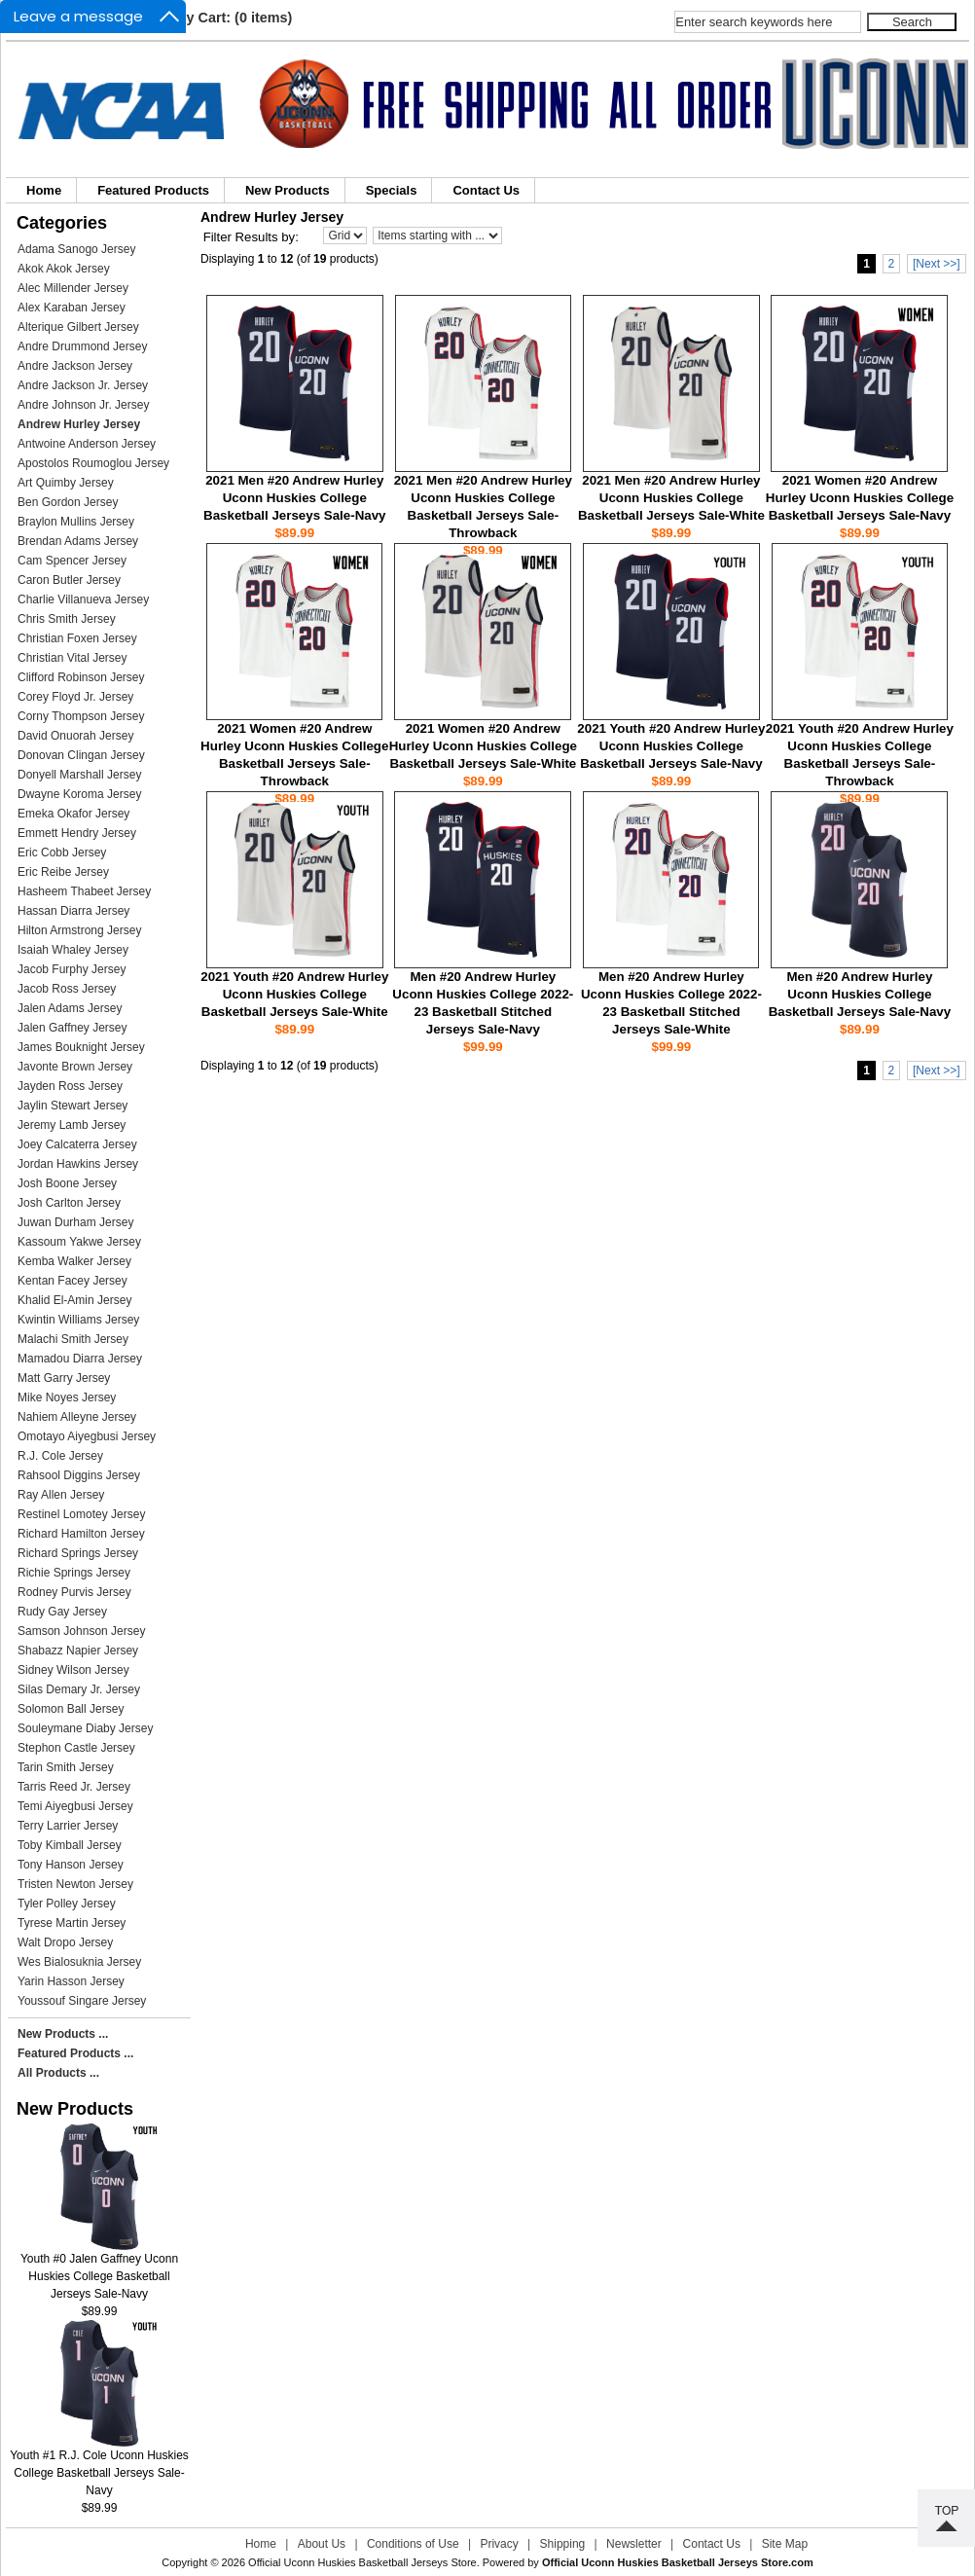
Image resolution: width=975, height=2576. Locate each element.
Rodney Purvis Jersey (74, 1592)
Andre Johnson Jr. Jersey (83, 405)
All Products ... (58, 2073)
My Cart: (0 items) (234, 17)
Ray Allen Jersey (61, 1495)
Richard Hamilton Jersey (81, 1534)
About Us (321, 2544)
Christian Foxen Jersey (77, 638)
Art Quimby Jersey (66, 483)
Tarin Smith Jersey (66, 1767)
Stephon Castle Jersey (76, 1748)
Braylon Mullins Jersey (76, 521)
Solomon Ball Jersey (71, 1709)
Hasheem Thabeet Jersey (84, 891)
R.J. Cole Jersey (60, 1456)
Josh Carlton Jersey (69, 1203)
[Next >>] (936, 264)
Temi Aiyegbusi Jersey (75, 1806)
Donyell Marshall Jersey (79, 774)
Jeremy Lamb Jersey (72, 1125)
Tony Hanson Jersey (71, 1864)
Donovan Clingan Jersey (81, 755)
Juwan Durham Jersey (75, 1222)
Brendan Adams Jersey (78, 541)
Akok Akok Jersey (64, 268)
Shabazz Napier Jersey (78, 1650)
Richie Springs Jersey (74, 1572)
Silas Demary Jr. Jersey (79, 1689)
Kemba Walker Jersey (74, 1261)
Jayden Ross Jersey (70, 1086)
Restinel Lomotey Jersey (81, 1514)
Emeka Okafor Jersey (73, 813)
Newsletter (634, 2544)
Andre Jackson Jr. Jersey (83, 385)
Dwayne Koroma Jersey (79, 794)
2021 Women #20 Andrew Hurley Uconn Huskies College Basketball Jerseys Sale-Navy (860, 498)
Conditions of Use (413, 2544)
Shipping (563, 2544)
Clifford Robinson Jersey (81, 677)
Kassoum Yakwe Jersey (79, 1242)
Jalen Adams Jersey (70, 1008)
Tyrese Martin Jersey (72, 1923)
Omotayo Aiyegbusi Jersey (87, 1436)
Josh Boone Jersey (67, 1183)
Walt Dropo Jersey (65, 1942)
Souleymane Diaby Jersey (85, 1728)
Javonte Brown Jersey (75, 1066)
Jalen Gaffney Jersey (72, 1027)
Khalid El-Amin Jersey (74, 1300)
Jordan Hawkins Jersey (78, 1164)
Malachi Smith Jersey (73, 1339)
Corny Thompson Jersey (81, 716)
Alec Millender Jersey (73, 288)
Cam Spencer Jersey (72, 560)
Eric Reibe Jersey (63, 872)
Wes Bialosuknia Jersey (79, 1962)
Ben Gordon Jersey (68, 502)
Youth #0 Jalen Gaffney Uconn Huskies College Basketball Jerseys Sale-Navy (99, 2270)
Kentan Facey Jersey (72, 1281)
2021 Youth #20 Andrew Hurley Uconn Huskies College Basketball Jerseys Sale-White (294, 994)
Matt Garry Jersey (64, 1378)
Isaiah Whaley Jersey (73, 950)
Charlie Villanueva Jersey (83, 599)
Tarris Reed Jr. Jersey (74, 1787)
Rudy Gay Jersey (62, 1611)
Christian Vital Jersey (72, 658)
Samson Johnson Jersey (81, 1631)
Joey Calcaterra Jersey (77, 1144)
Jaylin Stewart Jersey (72, 1105)
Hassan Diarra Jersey (73, 911)
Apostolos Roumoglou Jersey (93, 463)
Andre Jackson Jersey (75, 366)
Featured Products (153, 190)
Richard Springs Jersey (78, 1553)
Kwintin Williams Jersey (78, 1319)
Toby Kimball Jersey (70, 1845)
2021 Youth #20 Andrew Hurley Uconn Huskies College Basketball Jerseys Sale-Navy (671, 746)
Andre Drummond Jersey (82, 346)
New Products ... (63, 2034)
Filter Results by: (251, 237)
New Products (287, 190)
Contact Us (486, 190)
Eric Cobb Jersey (62, 852)
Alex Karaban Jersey (72, 307)
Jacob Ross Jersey (67, 989)
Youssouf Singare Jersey (82, 2001)
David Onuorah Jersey (75, 736)
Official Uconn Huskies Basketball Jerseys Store (362, 2562)
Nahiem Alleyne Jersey (77, 1417)
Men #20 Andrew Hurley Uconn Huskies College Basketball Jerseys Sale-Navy (860, 994)
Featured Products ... (75, 2053)
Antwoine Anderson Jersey (87, 444)
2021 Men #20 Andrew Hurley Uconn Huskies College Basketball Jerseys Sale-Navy (294, 498)
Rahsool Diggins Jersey (79, 1475)
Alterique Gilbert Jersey (78, 327)
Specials (391, 190)
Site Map (785, 2544)
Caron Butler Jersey (69, 580)
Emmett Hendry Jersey (77, 833)
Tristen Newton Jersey (75, 1884)
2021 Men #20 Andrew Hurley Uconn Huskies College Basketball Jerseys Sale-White (671, 498)
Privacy (499, 2544)
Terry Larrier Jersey (68, 1825)
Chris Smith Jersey (67, 619)
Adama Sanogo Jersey (76, 249)
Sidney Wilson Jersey (73, 1670)
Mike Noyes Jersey (67, 1397)
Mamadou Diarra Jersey (80, 1358)
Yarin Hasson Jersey (71, 1981)
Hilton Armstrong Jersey (79, 930)
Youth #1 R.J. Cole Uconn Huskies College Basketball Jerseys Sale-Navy (99, 2466)
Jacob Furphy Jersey (72, 969)
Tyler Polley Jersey (67, 1903)
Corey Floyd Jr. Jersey (75, 697)
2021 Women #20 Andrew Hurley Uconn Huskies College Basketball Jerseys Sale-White (483, 746)
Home (43, 190)
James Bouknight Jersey (81, 1047)
